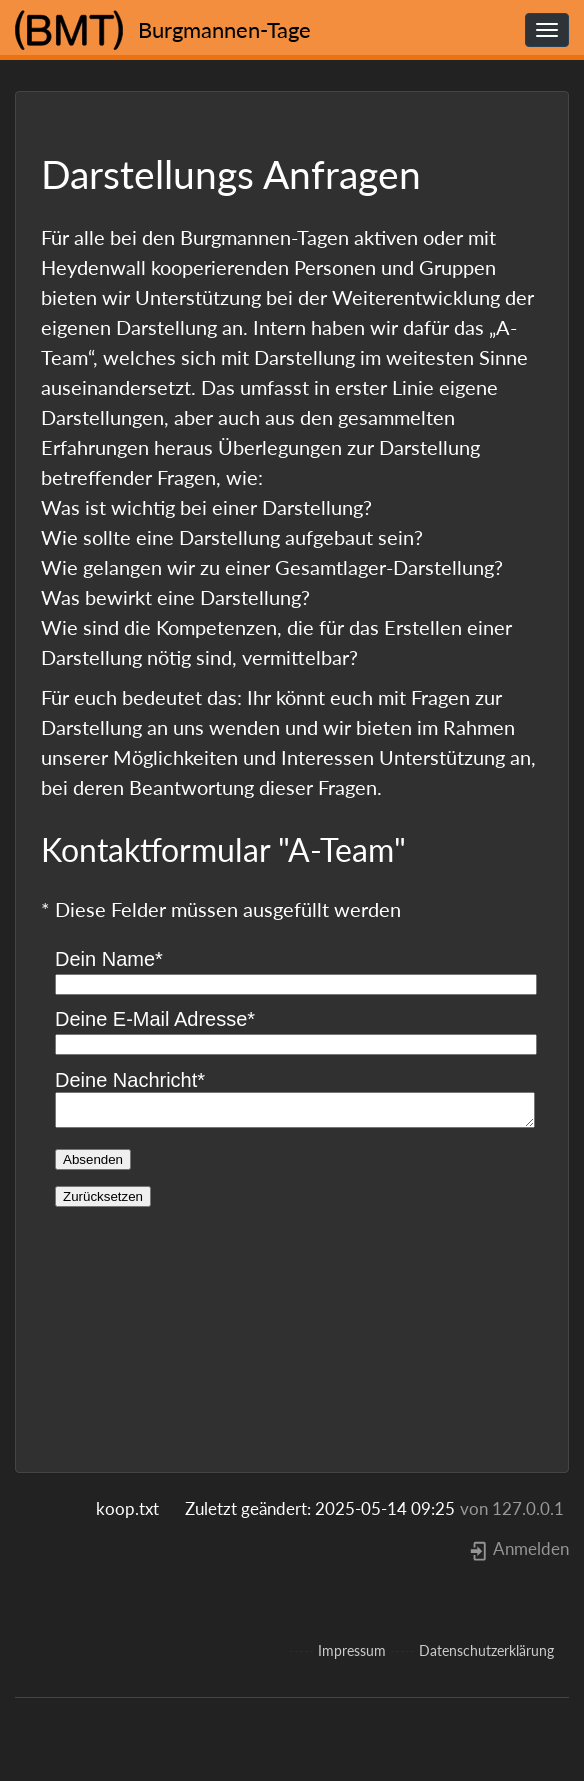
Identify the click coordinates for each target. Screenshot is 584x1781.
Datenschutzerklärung (486, 1650)
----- (301, 1651)
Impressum (352, 1650)
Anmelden (518, 1548)
